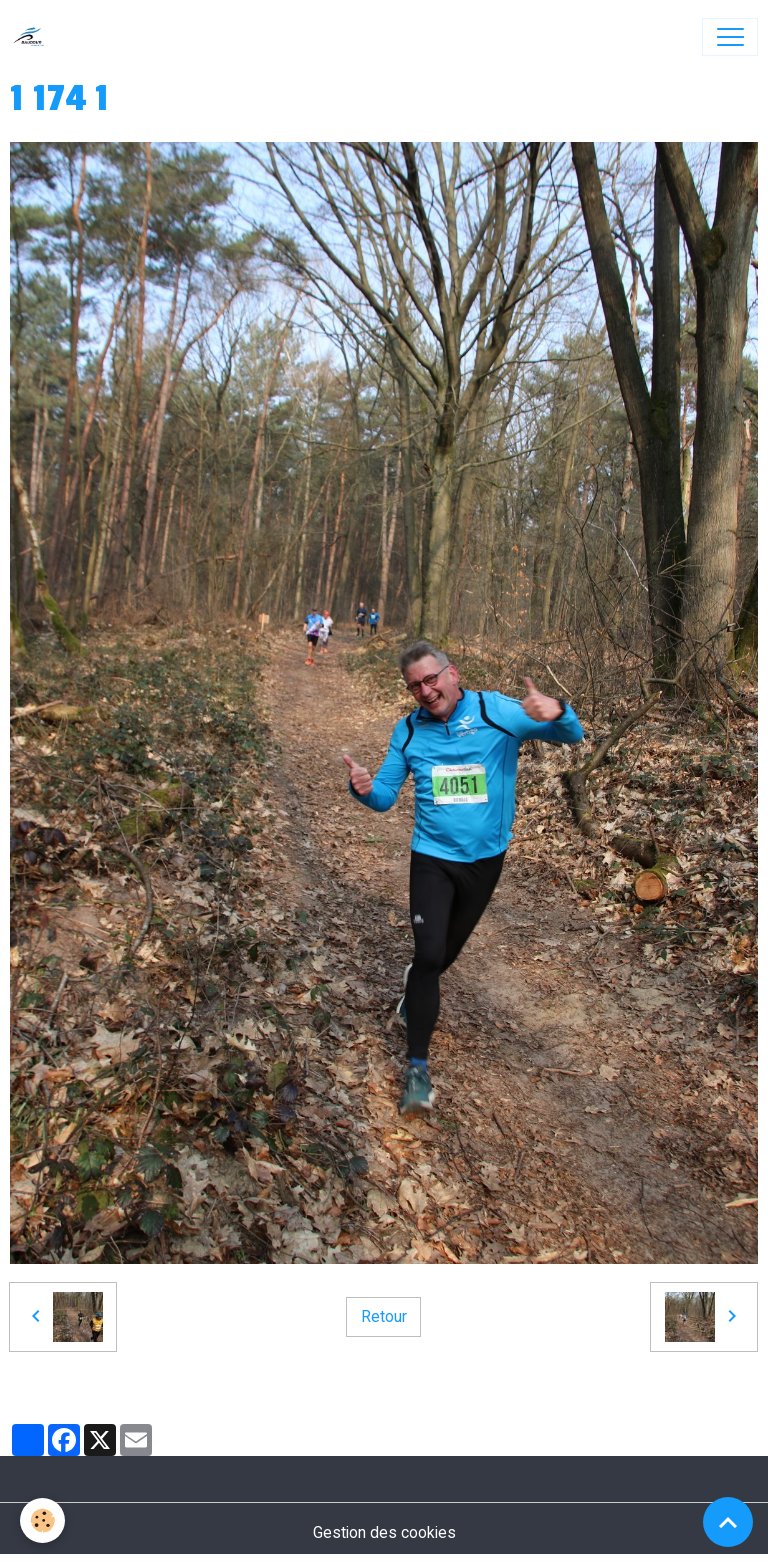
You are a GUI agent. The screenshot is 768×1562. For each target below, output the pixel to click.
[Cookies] (42, 1520)
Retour (384, 1316)
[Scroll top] (728, 1522)
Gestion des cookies (384, 1532)
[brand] (33, 37)
